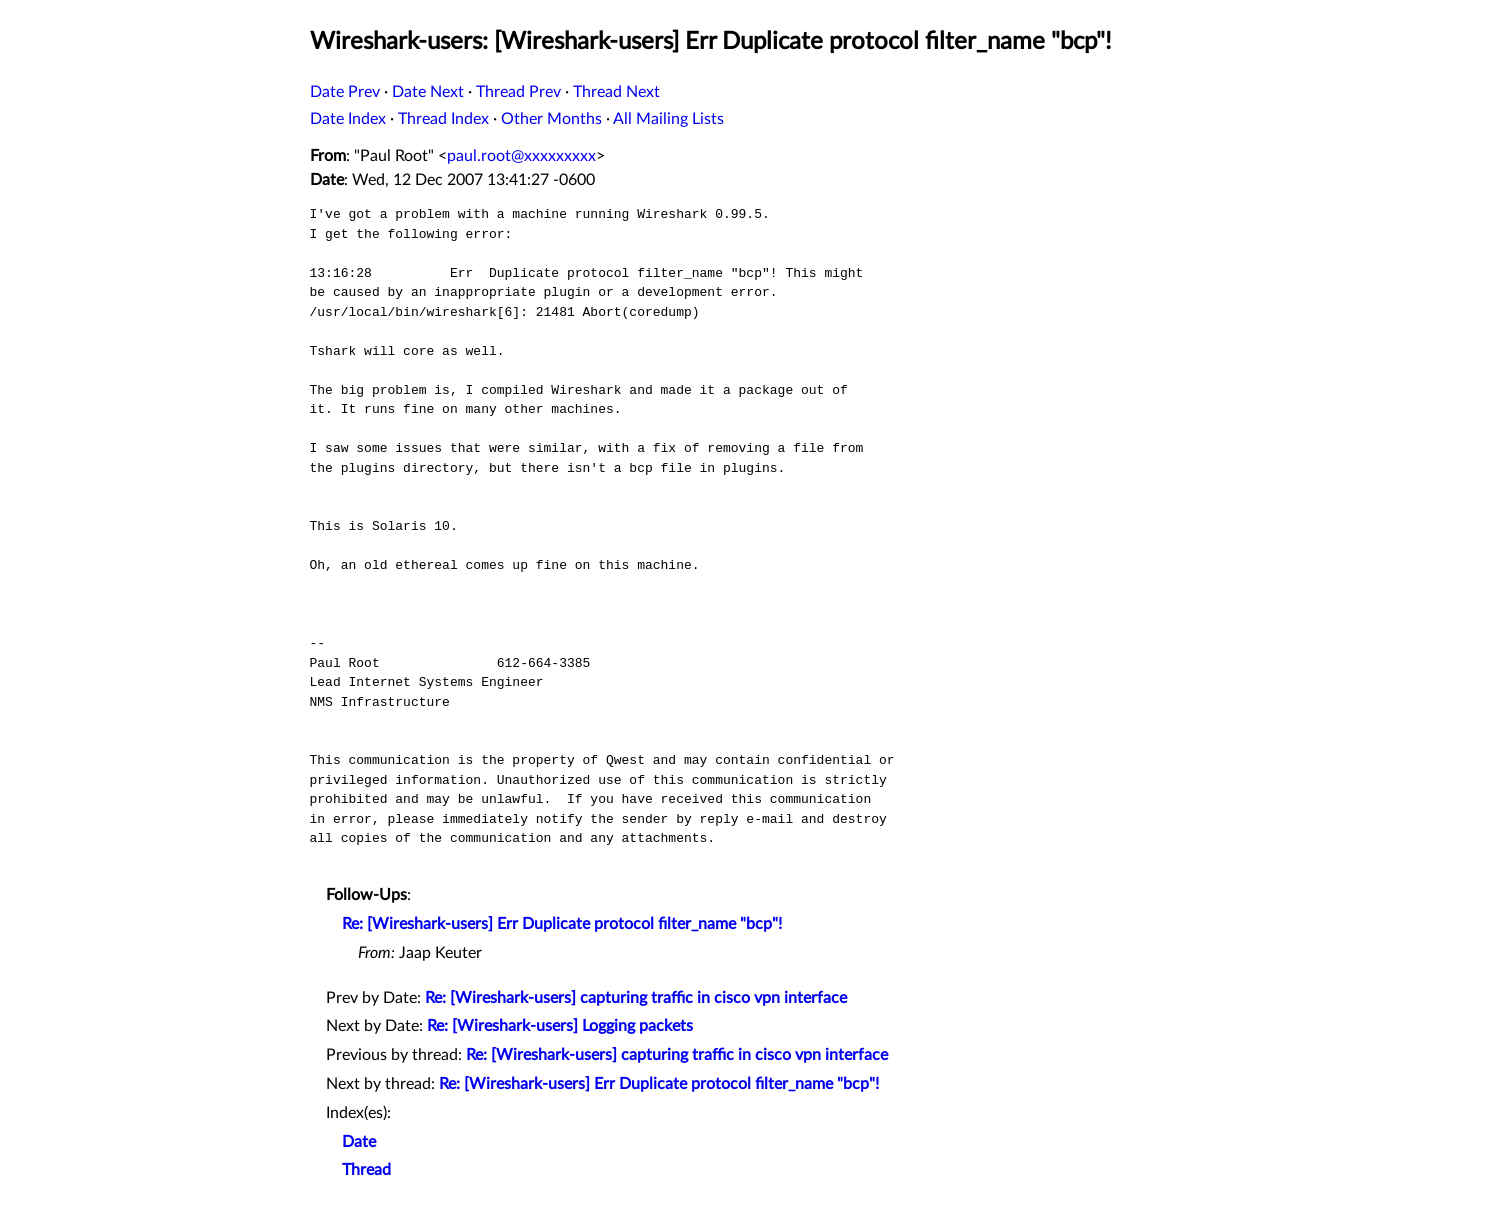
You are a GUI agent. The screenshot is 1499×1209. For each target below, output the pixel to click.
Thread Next (616, 92)
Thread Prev (518, 92)
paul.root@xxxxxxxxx (521, 156)
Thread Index (443, 119)
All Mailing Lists (668, 119)
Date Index (348, 119)
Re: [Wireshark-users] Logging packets (560, 1026)
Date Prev (345, 92)
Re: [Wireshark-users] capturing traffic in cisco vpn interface (636, 998)
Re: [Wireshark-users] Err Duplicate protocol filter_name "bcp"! (562, 924)
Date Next (428, 92)
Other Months (551, 119)
